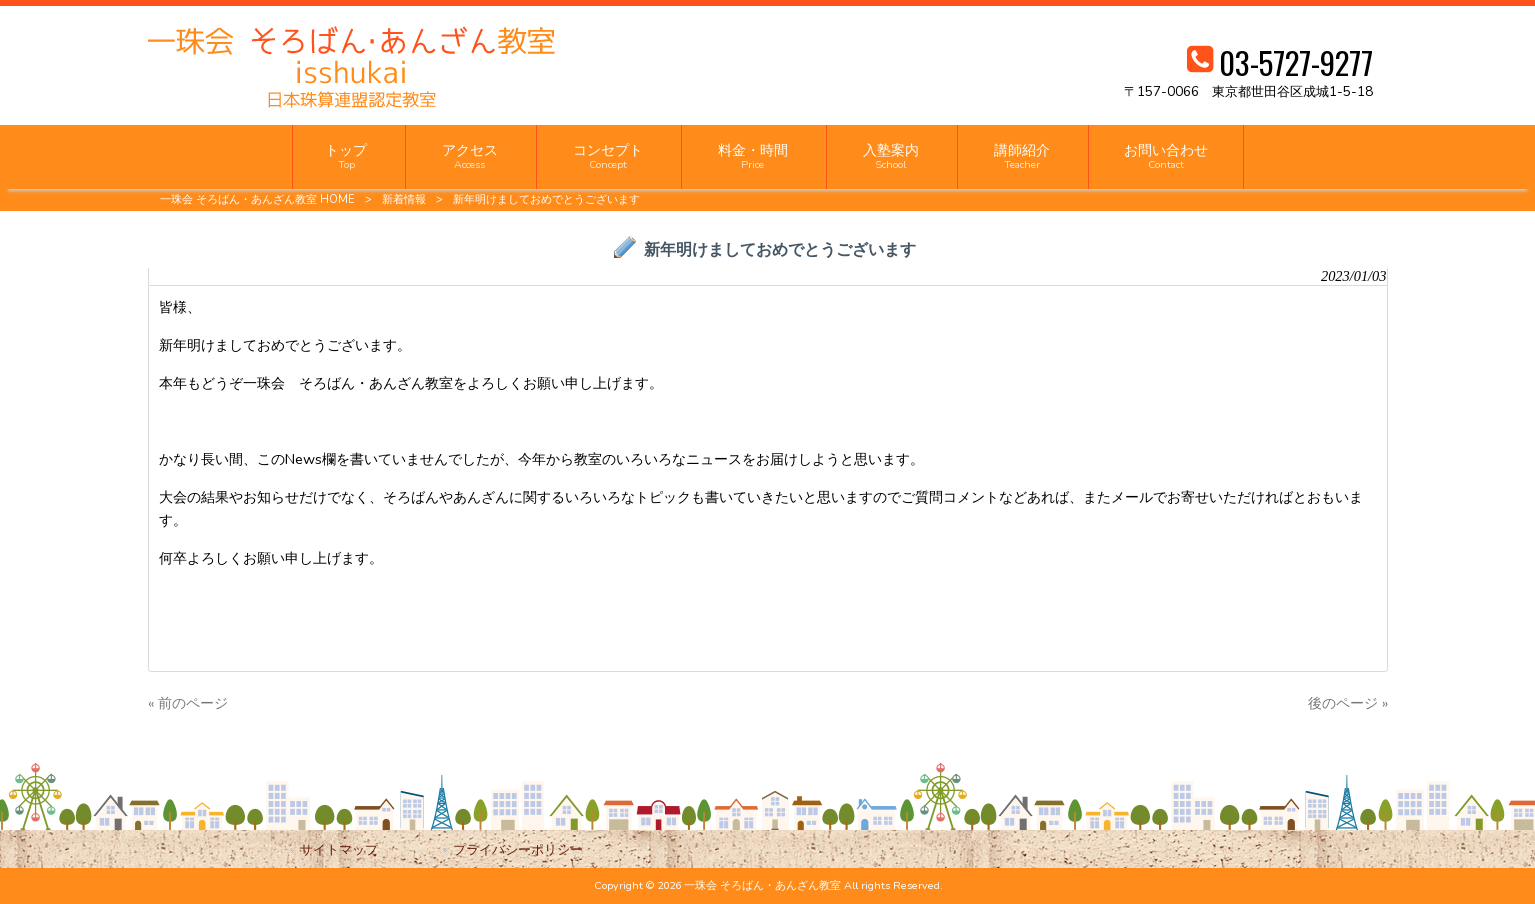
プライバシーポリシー (518, 849)
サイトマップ (339, 849)
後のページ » (1348, 703)
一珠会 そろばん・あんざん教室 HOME (257, 199)
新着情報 (404, 199)
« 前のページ (188, 703)
